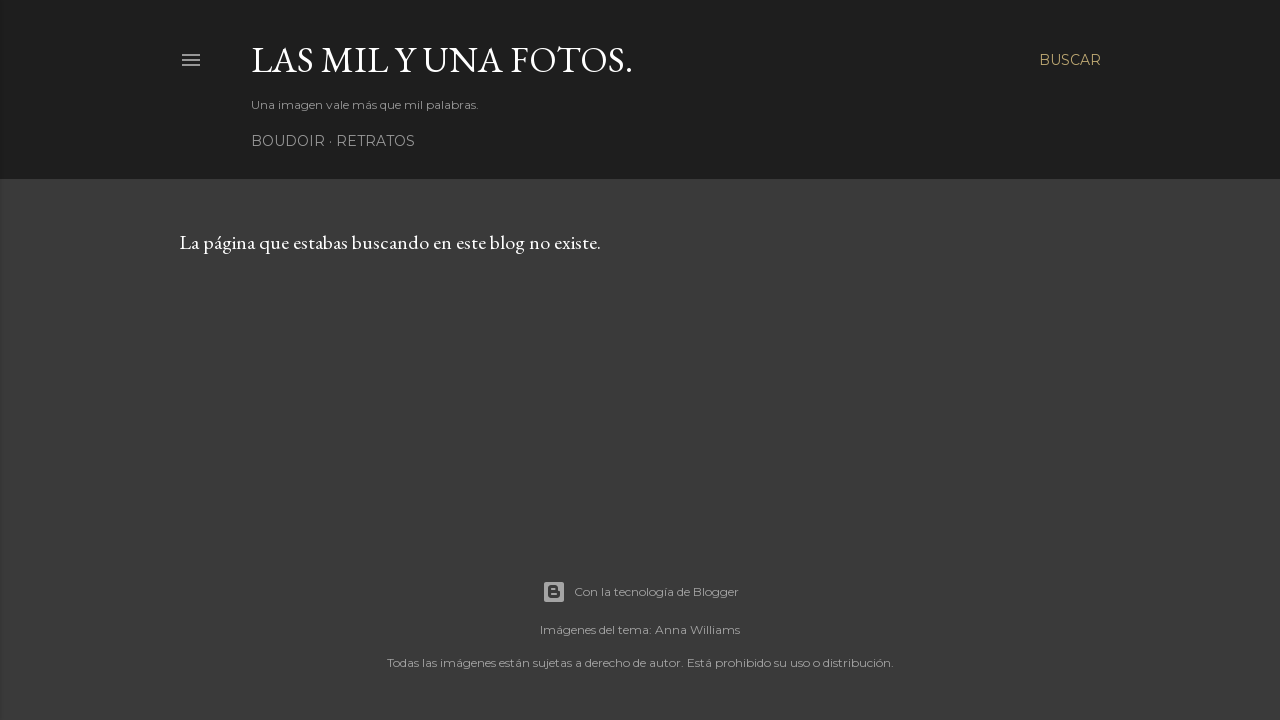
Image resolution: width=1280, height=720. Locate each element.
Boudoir (288, 141)
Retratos (375, 141)
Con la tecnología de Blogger (640, 592)
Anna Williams (697, 629)
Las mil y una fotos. (442, 59)
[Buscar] (1070, 60)
